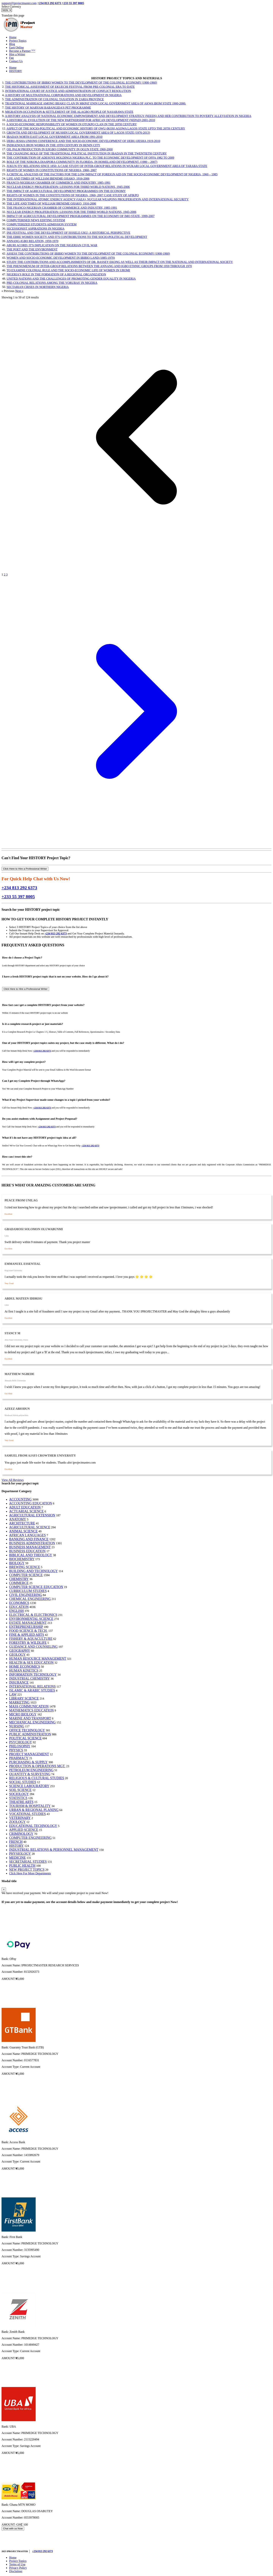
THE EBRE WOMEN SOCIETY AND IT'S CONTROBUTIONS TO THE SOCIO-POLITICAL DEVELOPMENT (77, 236)
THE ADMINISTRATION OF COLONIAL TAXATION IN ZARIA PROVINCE (54, 99)
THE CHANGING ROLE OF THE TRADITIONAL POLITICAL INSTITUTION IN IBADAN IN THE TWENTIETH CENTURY (87, 153)
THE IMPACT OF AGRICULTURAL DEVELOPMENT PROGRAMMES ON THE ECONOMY (66, 191)
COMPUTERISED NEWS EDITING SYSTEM (36, 220)
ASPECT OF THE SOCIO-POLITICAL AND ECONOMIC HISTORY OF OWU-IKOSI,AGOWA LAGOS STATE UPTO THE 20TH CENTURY (95, 128)
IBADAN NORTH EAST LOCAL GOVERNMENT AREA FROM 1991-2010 (54, 136)
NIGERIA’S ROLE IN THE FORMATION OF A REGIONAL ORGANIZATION (56, 274)
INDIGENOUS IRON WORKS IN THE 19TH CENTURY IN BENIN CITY (53, 145)
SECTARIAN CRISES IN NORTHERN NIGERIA (38, 287)
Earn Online (16, 47)
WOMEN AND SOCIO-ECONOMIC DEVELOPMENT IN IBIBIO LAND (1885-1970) (61, 257)
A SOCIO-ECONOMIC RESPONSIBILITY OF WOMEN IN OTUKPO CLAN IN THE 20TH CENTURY (71, 124)
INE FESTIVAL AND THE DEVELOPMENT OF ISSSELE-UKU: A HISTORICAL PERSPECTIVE (68, 232)
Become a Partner (22, 51)
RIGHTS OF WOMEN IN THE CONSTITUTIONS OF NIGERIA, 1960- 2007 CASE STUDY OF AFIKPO (73, 195)
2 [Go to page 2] (5, 574)
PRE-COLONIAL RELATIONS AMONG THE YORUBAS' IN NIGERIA (52, 282)
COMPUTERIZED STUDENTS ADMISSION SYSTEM (41, 224)
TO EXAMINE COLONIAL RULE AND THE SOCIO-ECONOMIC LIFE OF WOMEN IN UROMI (68, 270)
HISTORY (15, 71)
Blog (12, 44)
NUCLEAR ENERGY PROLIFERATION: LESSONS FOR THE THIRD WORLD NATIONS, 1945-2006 (71, 211)
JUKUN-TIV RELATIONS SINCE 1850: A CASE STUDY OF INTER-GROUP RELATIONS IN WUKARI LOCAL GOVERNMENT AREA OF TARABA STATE (107, 166)
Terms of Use (17, 2564)
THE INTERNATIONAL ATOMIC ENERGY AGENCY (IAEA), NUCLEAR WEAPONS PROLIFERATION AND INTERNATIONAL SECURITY (98, 199)
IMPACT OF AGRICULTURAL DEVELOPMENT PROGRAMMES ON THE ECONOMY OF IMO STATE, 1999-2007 (81, 216)
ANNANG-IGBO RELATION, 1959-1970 (32, 241)
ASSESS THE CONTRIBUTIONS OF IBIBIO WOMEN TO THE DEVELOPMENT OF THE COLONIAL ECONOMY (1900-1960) (88, 253)
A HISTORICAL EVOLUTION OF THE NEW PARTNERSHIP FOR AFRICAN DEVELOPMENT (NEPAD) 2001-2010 (80, 120)
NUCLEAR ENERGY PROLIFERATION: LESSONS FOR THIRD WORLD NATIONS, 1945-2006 (68, 186)
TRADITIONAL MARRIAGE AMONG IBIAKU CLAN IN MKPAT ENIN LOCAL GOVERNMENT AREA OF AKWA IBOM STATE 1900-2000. (95, 103)
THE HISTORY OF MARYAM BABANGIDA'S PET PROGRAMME (48, 107)
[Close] (4, 1889)
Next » (19, 291)
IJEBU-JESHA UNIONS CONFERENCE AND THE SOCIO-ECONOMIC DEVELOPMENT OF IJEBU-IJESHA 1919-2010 (83, 141)
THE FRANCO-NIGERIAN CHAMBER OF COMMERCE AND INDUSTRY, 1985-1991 (62, 207)
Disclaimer (15, 2571)
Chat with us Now (13, 2528)
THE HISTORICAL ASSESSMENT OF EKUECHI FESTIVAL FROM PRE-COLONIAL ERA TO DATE (70, 86)
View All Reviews (13, 1480)
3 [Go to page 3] (7, 574)
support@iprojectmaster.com (19, 3)
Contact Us (16, 61)
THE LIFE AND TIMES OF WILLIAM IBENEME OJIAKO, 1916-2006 (51, 203)
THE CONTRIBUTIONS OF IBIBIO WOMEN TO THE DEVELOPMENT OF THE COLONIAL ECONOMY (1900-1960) (81, 82)
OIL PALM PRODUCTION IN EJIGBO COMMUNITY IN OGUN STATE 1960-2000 (60, 149)
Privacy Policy (18, 2567)
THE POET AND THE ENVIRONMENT (32, 249)
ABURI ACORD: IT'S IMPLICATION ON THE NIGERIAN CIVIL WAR (51, 245)
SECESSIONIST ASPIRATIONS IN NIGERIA (35, 228)
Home (12, 37)
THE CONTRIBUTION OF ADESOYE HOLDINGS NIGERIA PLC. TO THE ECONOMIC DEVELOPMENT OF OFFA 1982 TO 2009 (90, 157)
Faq (11, 57)
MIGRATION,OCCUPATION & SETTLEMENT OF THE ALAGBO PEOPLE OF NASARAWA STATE (69, 111)
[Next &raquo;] (136, 845)
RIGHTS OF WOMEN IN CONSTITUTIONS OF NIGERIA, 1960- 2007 (52, 170)
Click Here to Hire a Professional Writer (25, 868)
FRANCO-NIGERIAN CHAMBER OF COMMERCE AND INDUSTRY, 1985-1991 (59, 182)
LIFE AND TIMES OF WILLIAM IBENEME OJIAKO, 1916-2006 (48, 178)
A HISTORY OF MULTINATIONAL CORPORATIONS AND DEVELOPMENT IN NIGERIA (63, 95)
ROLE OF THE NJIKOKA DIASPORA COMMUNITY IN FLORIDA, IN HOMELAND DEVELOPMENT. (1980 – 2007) (82, 161)
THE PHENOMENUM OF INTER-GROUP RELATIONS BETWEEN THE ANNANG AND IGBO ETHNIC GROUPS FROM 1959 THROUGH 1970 (99, 266)
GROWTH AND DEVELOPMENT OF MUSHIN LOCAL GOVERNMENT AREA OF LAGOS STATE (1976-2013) (78, 132)
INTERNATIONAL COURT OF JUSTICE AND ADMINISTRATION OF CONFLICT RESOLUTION (68, 91)
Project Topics (17, 40)
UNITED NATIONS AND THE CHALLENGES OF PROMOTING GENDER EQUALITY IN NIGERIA (71, 278)
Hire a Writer (17, 54)
